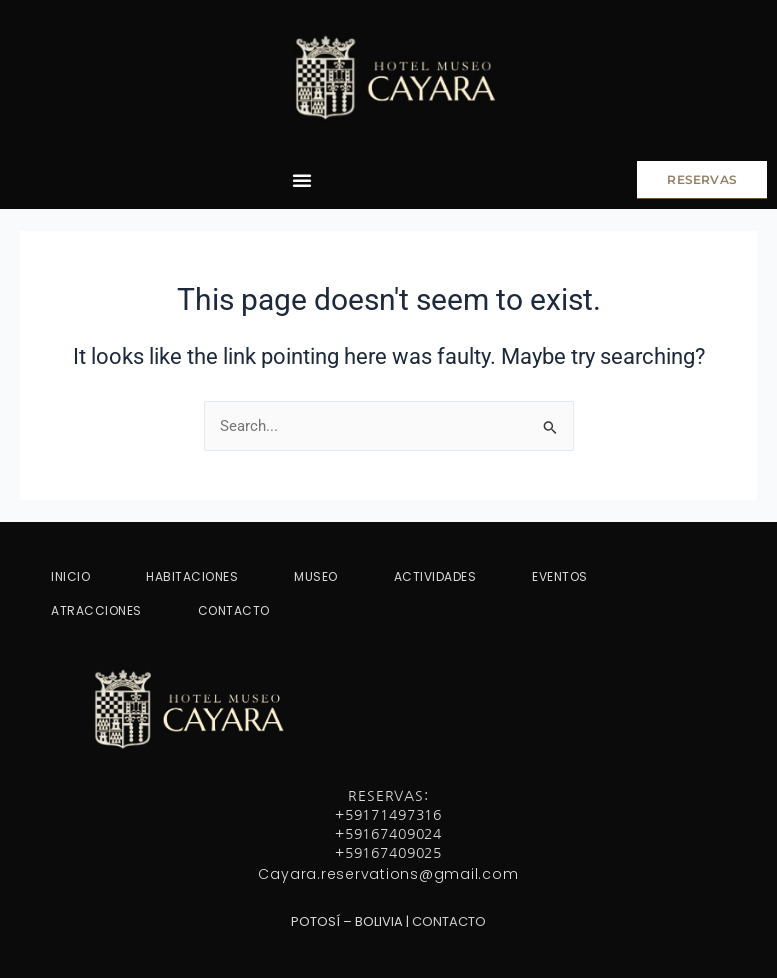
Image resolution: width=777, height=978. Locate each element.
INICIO (70, 576)
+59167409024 (388, 834)
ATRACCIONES (96, 610)
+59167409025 (388, 853)
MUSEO (316, 576)
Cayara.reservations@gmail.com (388, 874)
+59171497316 (388, 815)
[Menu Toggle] (302, 180)
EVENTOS (560, 576)
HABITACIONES (192, 576)
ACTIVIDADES (435, 576)
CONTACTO (234, 610)
